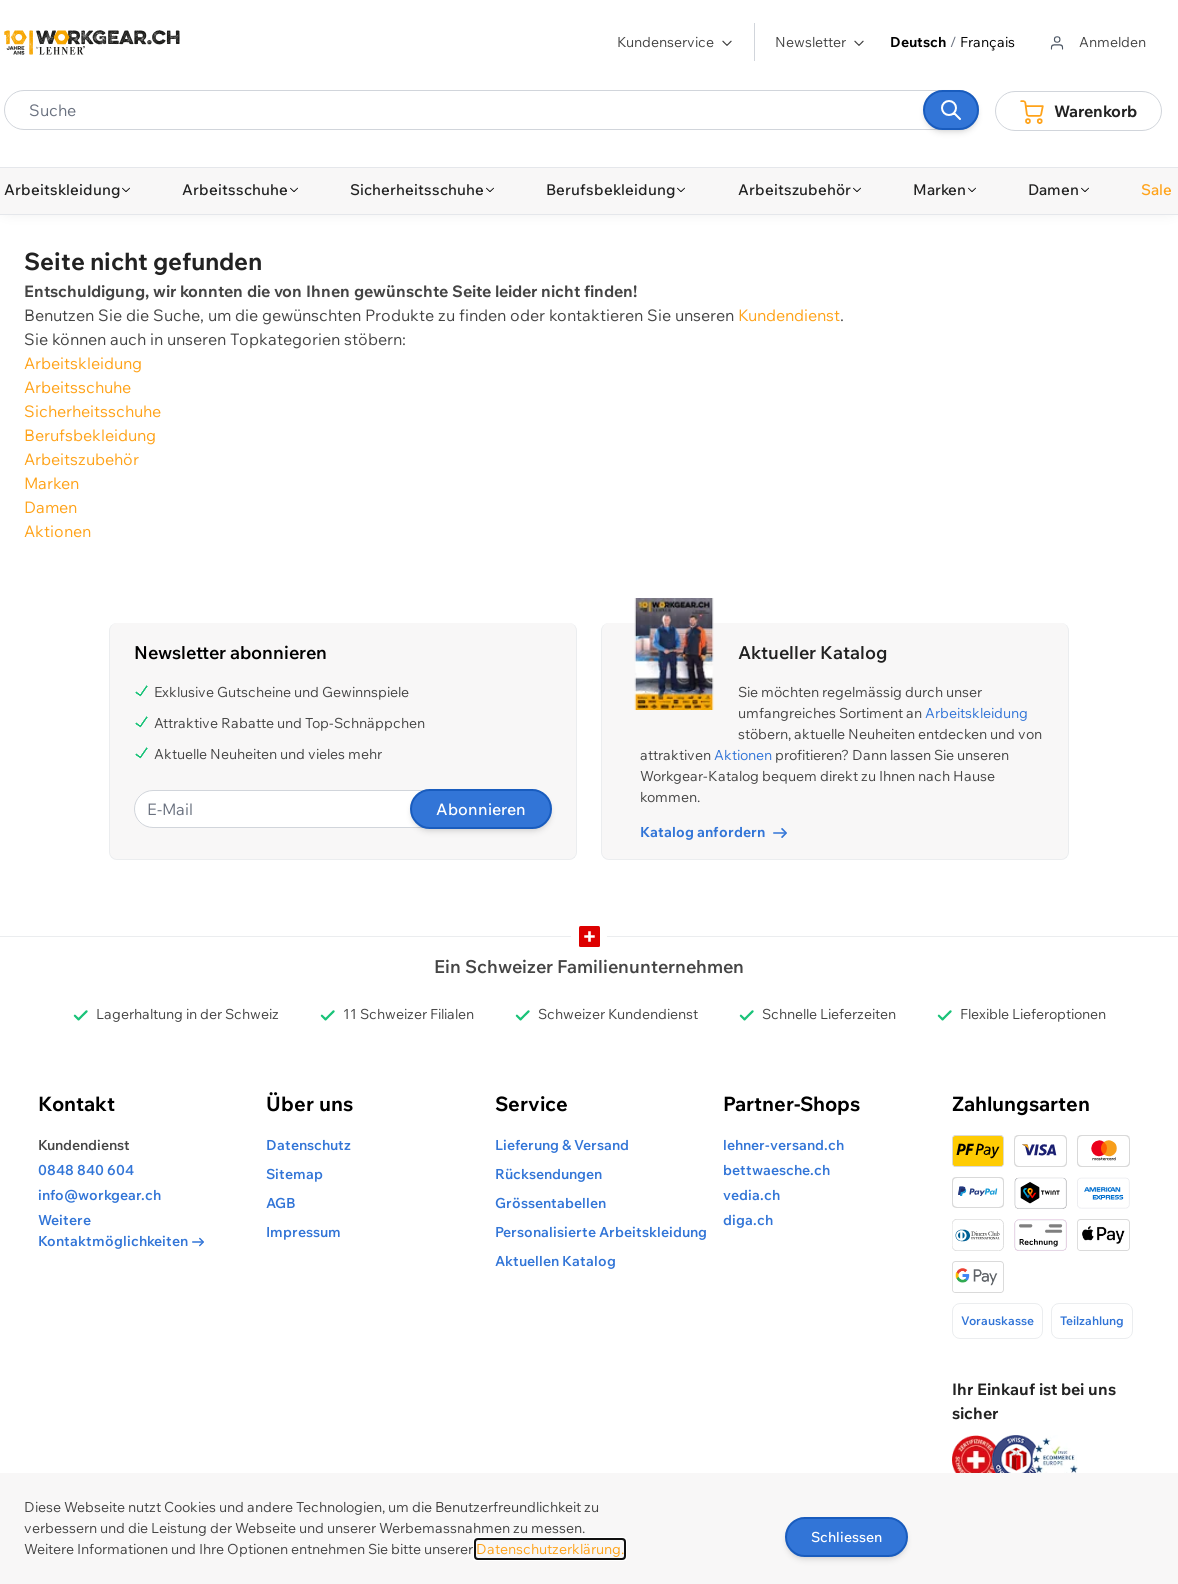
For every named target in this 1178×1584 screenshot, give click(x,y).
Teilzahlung (1092, 1320)
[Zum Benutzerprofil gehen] (1096, 42)
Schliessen (846, 1537)
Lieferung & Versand (562, 1145)
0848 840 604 (86, 1170)
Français (987, 42)
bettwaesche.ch (776, 1170)
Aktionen (57, 531)
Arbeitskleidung (83, 363)
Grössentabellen (550, 1203)
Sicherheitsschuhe (92, 411)
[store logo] (92, 42)
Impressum (303, 1232)
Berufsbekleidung (90, 435)
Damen (50, 507)
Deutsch (918, 42)
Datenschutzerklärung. (550, 1549)
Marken (51, 483)
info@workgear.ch (99, 1195)
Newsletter (820, 42)
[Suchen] (951, 110)
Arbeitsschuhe (77, 387)
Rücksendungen (548, 1174)
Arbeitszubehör (81, 459)
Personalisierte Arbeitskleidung (601, 1232)
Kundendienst (789, 315)
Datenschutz (308, 1145)
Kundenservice (675, 42)
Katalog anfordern (713, 832)
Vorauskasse (997, 1320)
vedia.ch (751, 1195)
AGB (281, 1203)
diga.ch (748, 1220)
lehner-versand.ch (783, 1145)
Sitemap (294, 1174)
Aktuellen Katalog (555, 1261)
